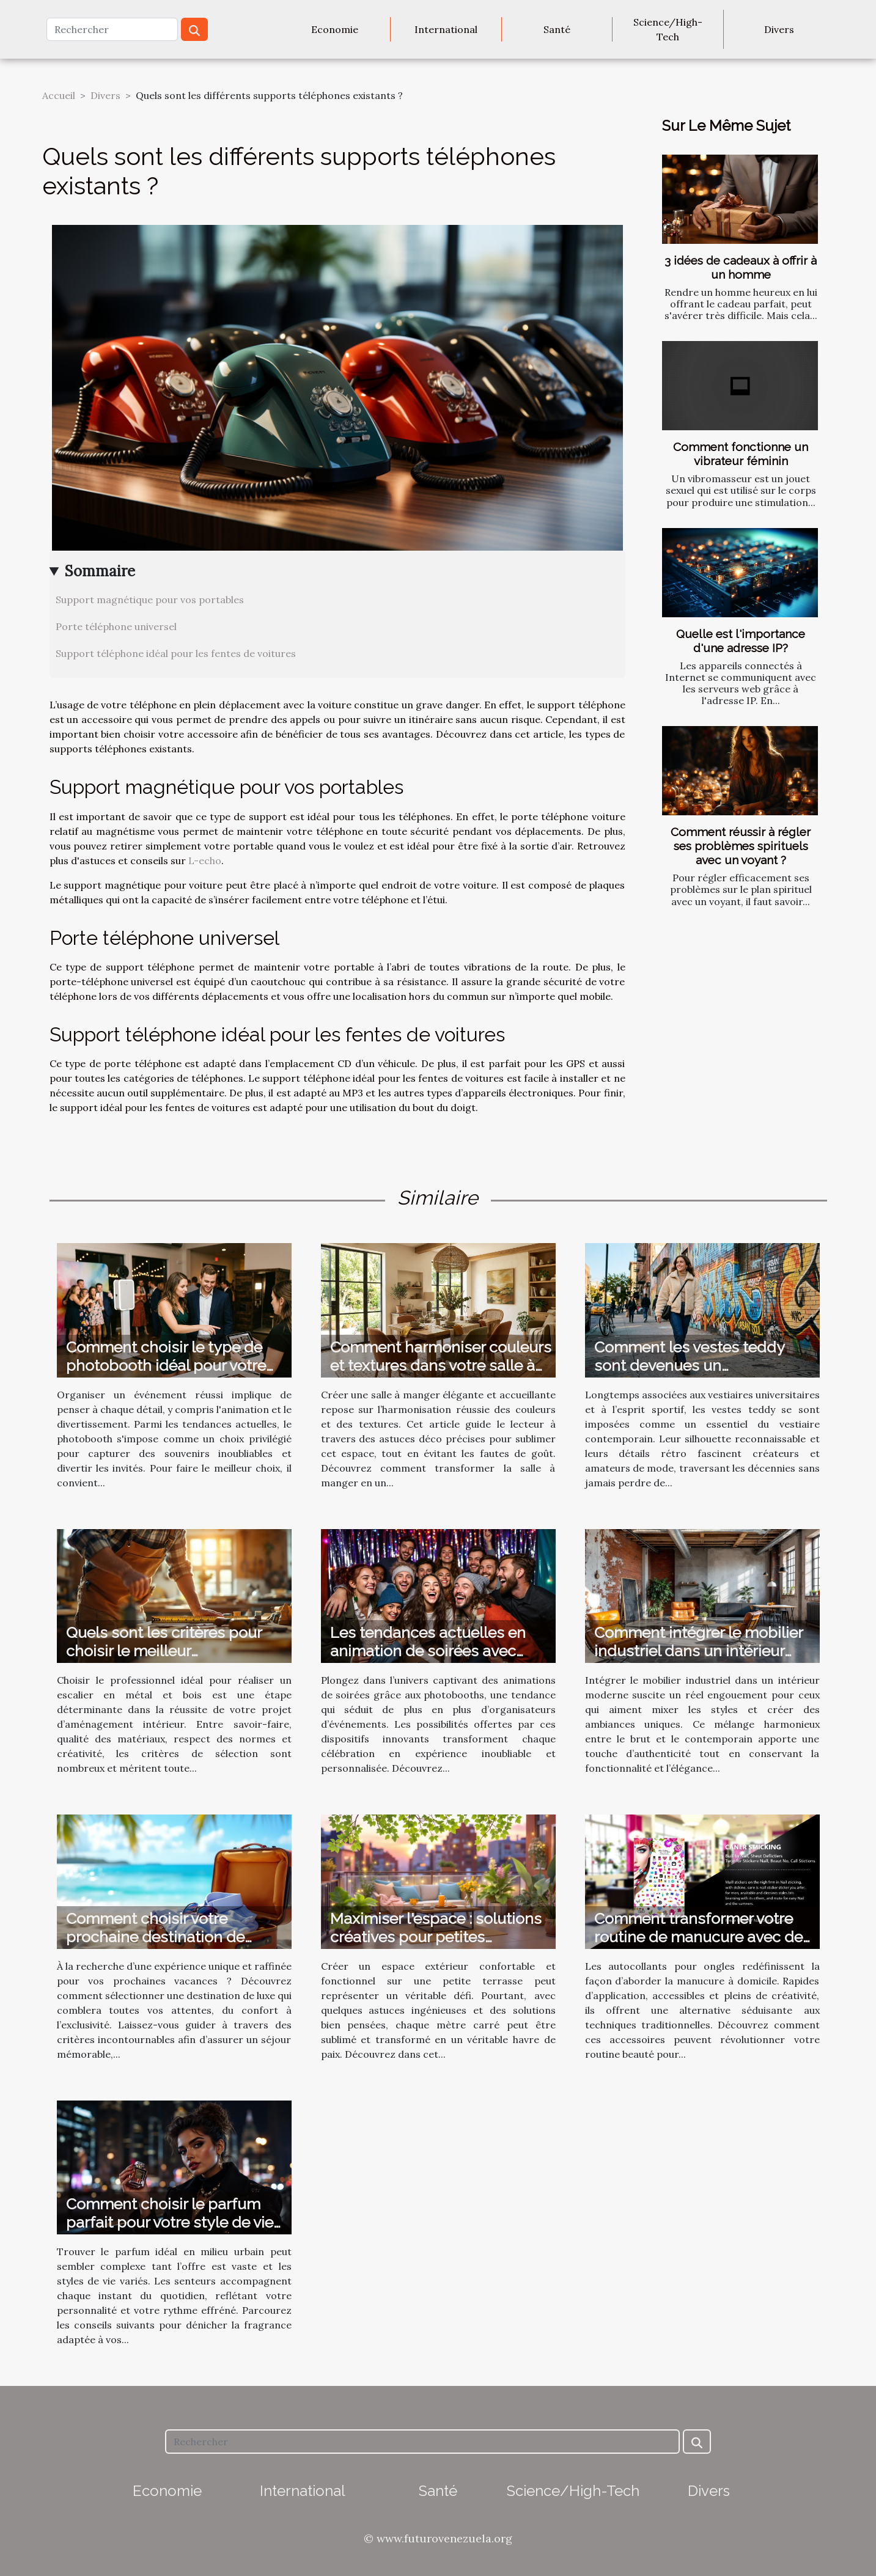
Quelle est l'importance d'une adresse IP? (740, 641)
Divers (779, 29)
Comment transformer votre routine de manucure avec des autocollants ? (702, 1936)
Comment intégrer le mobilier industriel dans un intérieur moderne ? (698, 1650)
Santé (556, 29)
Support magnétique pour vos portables (150, 599)
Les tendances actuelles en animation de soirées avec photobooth (428, 1650)
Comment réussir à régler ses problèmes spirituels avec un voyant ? (741, 846)
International (445, 29)
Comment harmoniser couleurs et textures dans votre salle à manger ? (440, 1365)
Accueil (58, 95)
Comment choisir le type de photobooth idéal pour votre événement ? (166, 1365)
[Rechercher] (112, 29)
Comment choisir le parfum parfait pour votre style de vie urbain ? (169, 2222)
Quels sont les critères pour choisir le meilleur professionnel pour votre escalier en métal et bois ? (164, 1660)
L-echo (204, 860)
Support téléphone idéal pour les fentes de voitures (176, 653)
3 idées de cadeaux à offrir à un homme (740, 267)
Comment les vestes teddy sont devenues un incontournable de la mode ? (696, 1365)
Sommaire (100, 571)
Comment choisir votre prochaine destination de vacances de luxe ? (155, 1936)
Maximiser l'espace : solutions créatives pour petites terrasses (436, 1936)
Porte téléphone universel (116, 626)
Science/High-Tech (667, 29)
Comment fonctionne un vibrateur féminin (740, 454)
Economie (334, 29)
